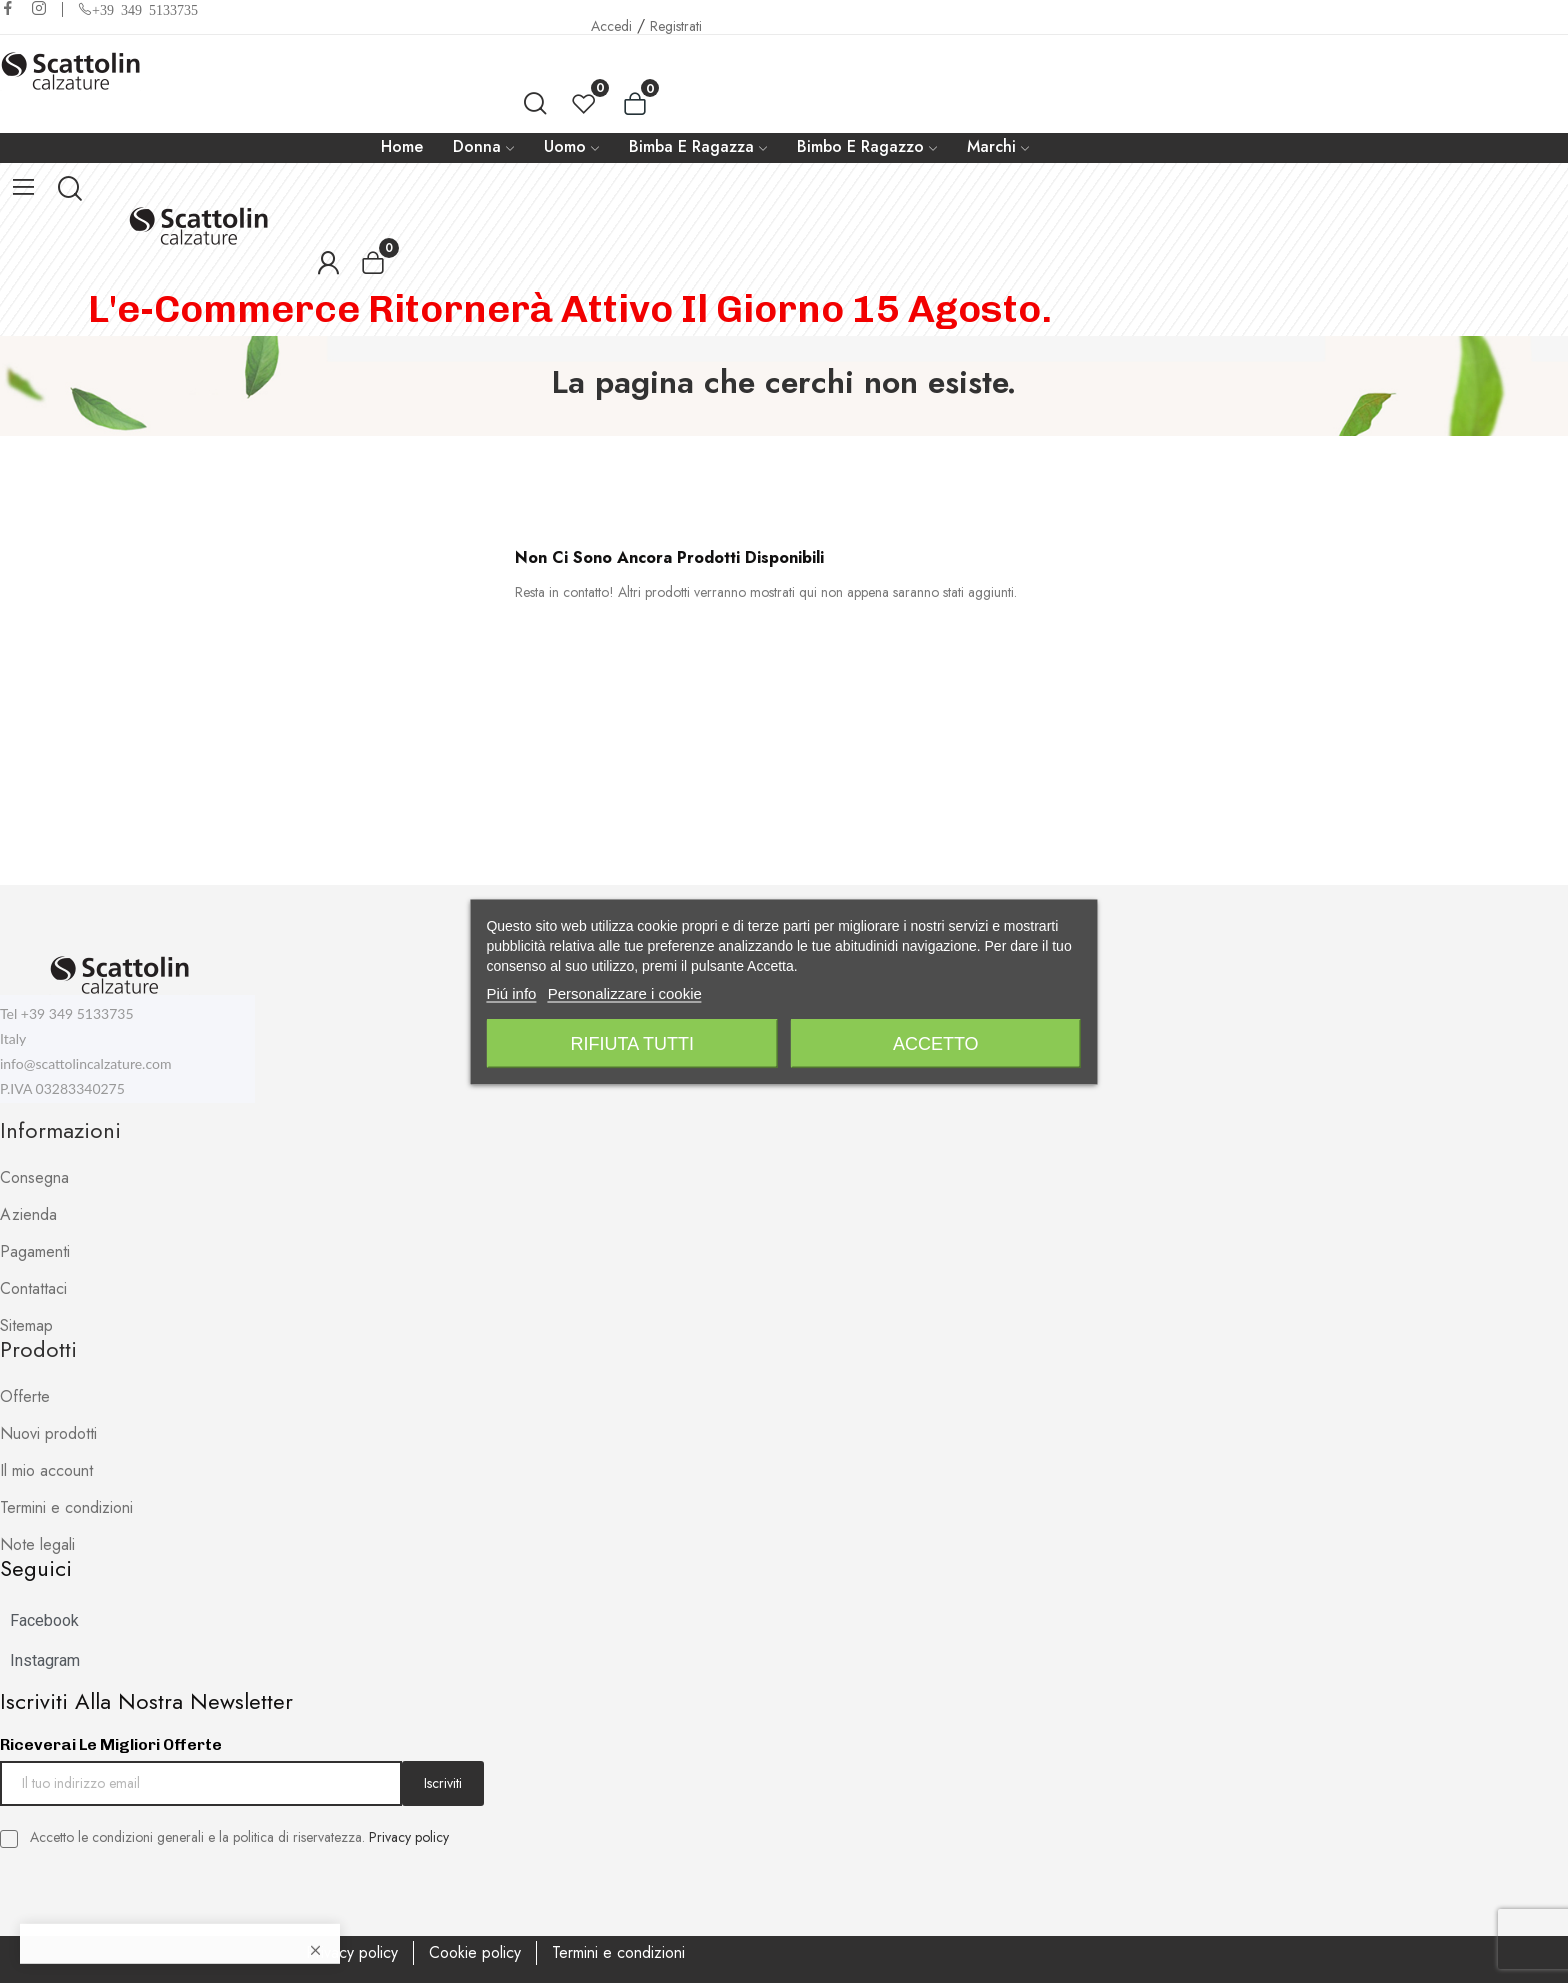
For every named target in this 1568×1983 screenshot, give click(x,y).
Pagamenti (35, 1251)
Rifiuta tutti (632, 1043)
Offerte (25, 1396)
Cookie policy (475, 1952)
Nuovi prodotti (48, 1433)
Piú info (511, 992)
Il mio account (46, 1470)
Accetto (936, 1043)
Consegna (34, 1177)
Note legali (37, 1544)
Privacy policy (409, 1837)
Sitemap (26, 1325)
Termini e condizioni (66, 1507)
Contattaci (33, 1288)
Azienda (28, 1214)
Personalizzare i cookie (625, 992)
